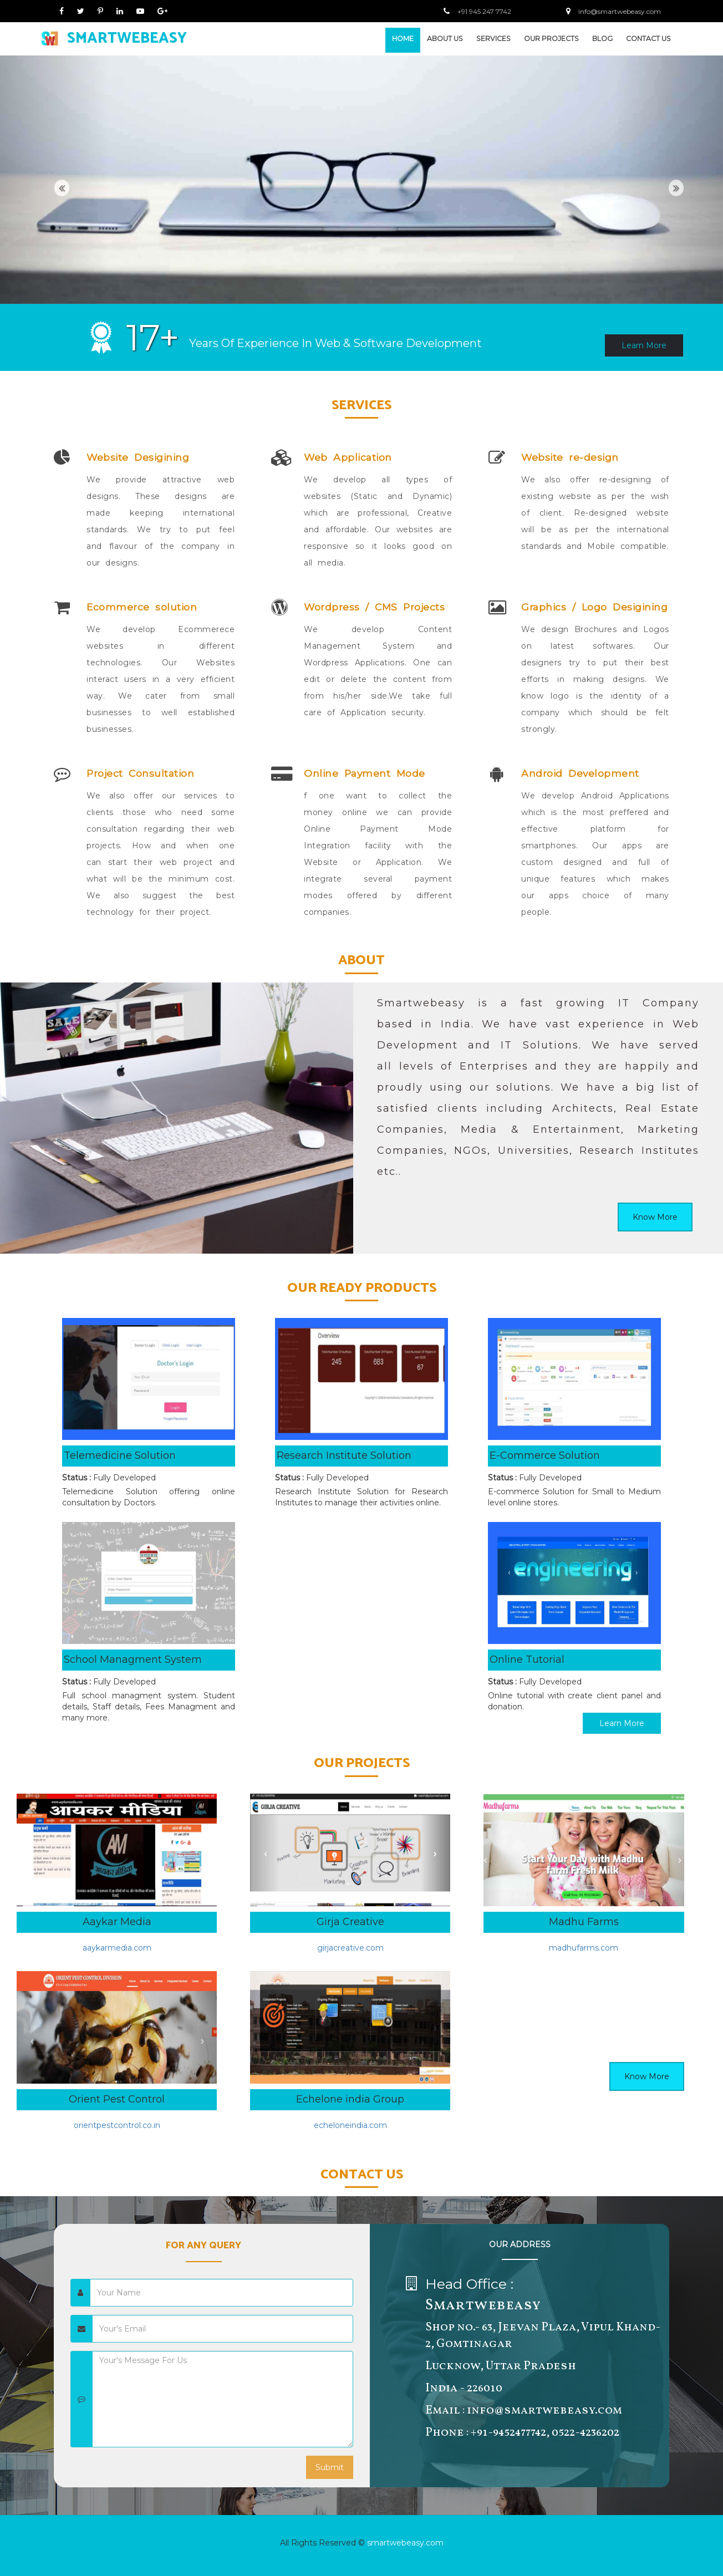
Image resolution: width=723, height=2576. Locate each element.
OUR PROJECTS (551, 38)
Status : (76, 1478)
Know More (655, 1217)
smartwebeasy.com (405, 2543)
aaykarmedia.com (117, 1948)
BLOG (602, 38)
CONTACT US (648, 38)
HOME (403, 38)
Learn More (644, 345)
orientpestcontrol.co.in (117, 2125)
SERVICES (493, 38)
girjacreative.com (350, 1948)
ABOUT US (445, 38)
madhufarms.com (583, 1948)
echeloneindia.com (350, 2125)
